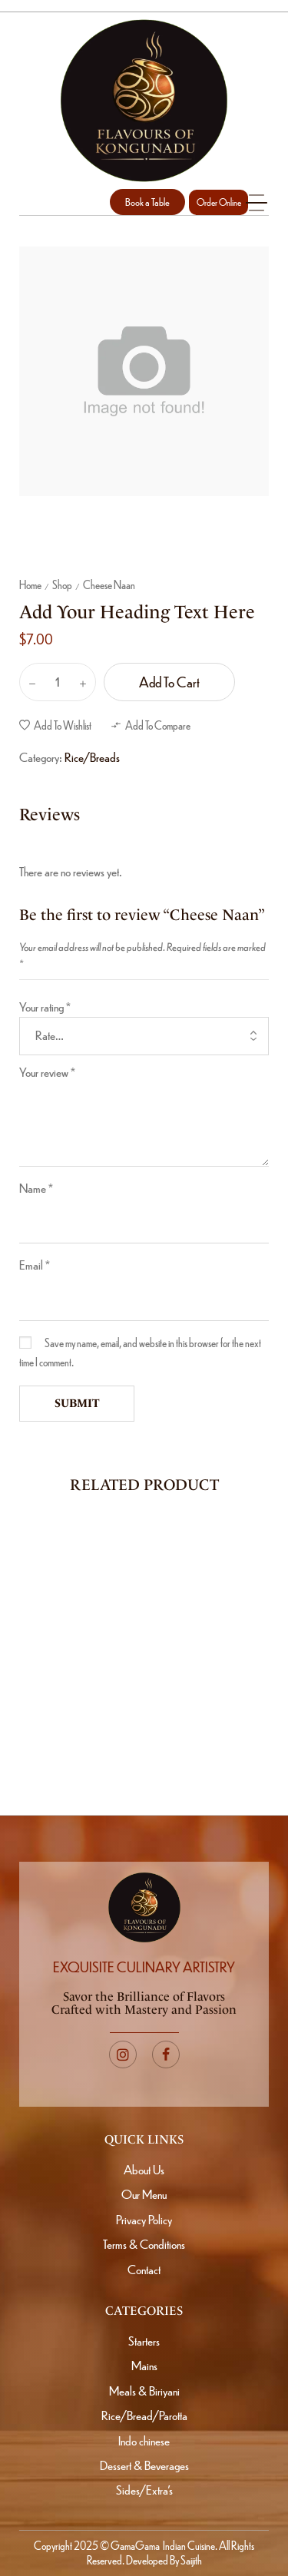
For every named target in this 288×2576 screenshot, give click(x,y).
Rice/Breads (92, 757)
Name (36, 1188)
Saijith (190, 2560)
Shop (62, 584)
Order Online (219, 202)
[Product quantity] (57, 682)
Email (34, 1265)
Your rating (45, 1006)
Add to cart (169, 681)
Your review (47, 1072)
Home (30, 584)
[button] (147, 202)
